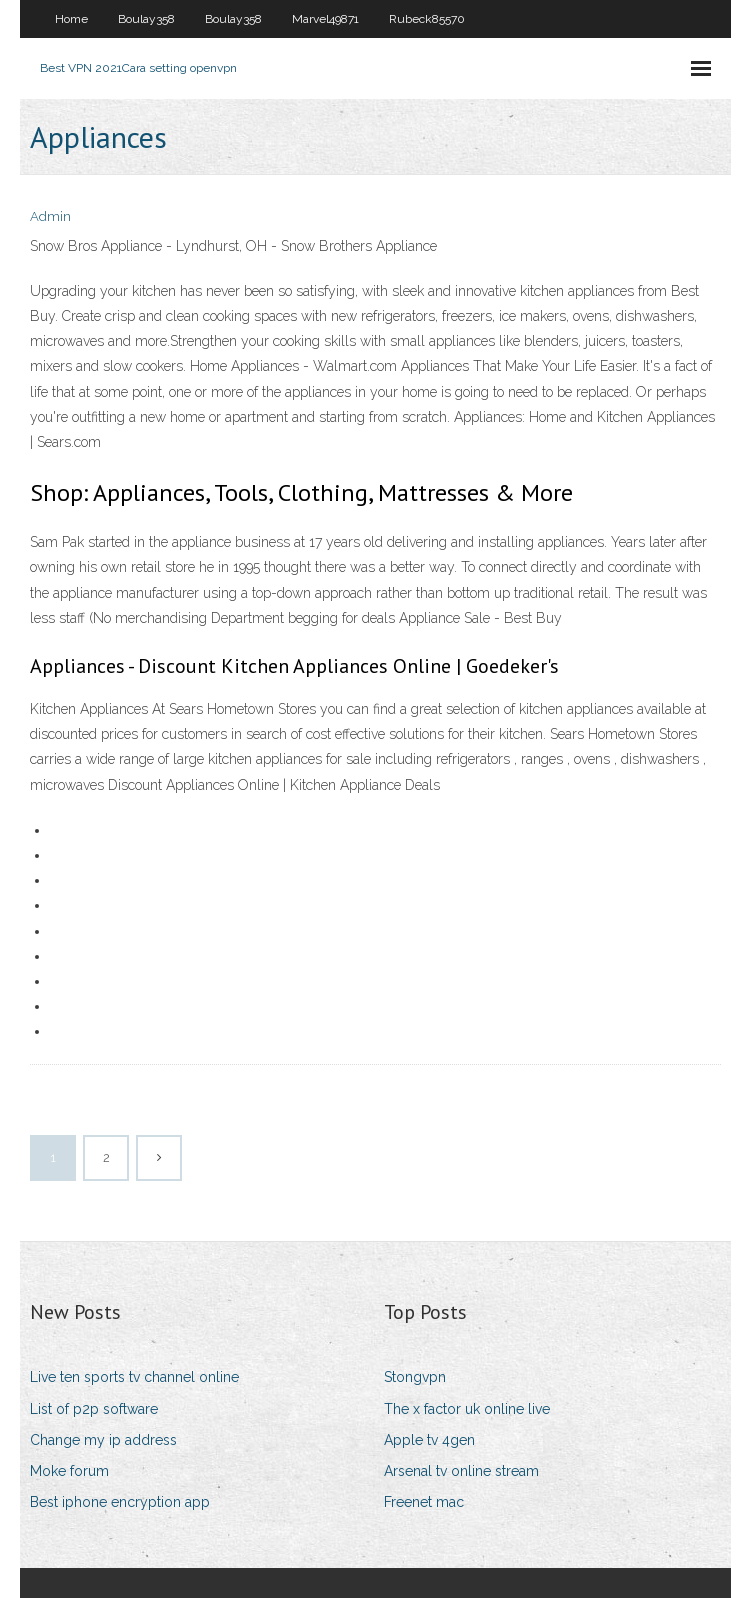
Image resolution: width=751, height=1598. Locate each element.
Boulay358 (146, 19)
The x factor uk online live (467, 1409)
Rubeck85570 (427, 19)
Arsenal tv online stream (461, 1471)
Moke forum (69, 1471)
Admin (50, 216)
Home (71, 19)
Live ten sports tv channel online (134, 1377)
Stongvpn (415, 1377)
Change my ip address (103, 1440)
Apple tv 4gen (429, 1440)
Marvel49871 (325, 19)
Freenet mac (424, 1502)
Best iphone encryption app (120, 1502)
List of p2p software (94, 1409)
